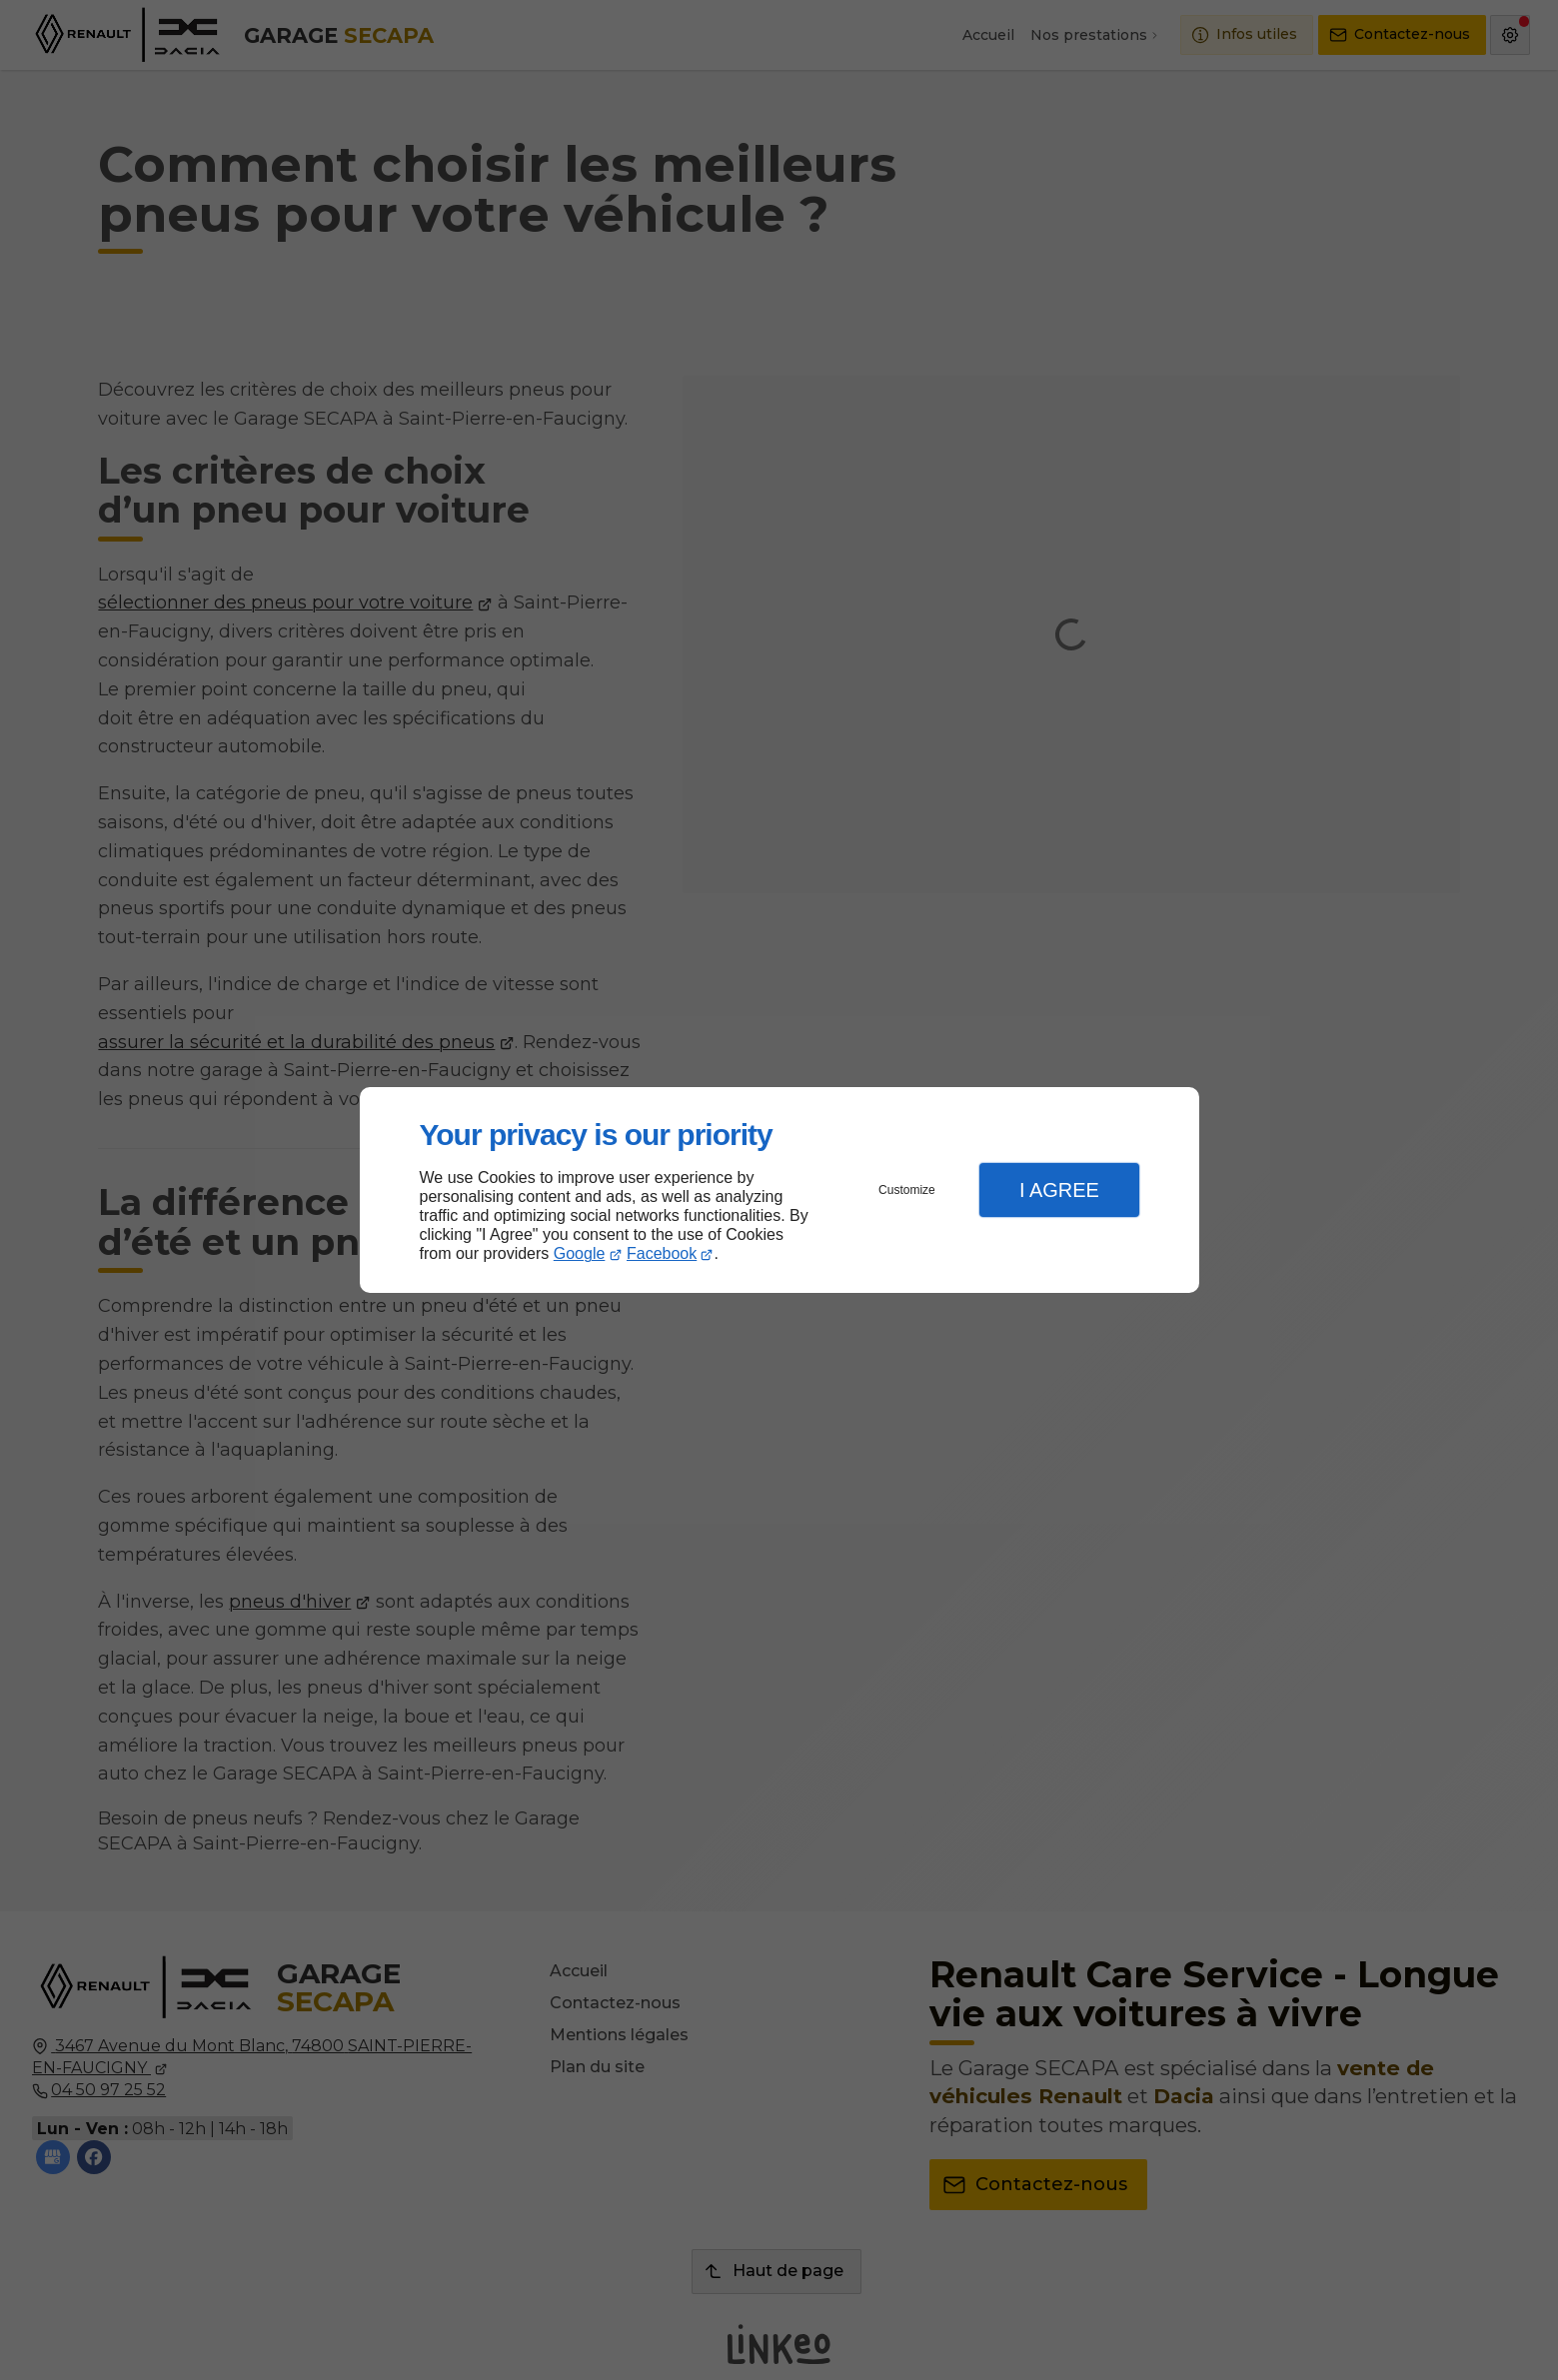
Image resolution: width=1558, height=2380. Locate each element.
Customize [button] (906, 1190)
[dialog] (779, 1190)
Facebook (662, 1253)
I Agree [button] (1059, 1190)
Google (580, 1253)
